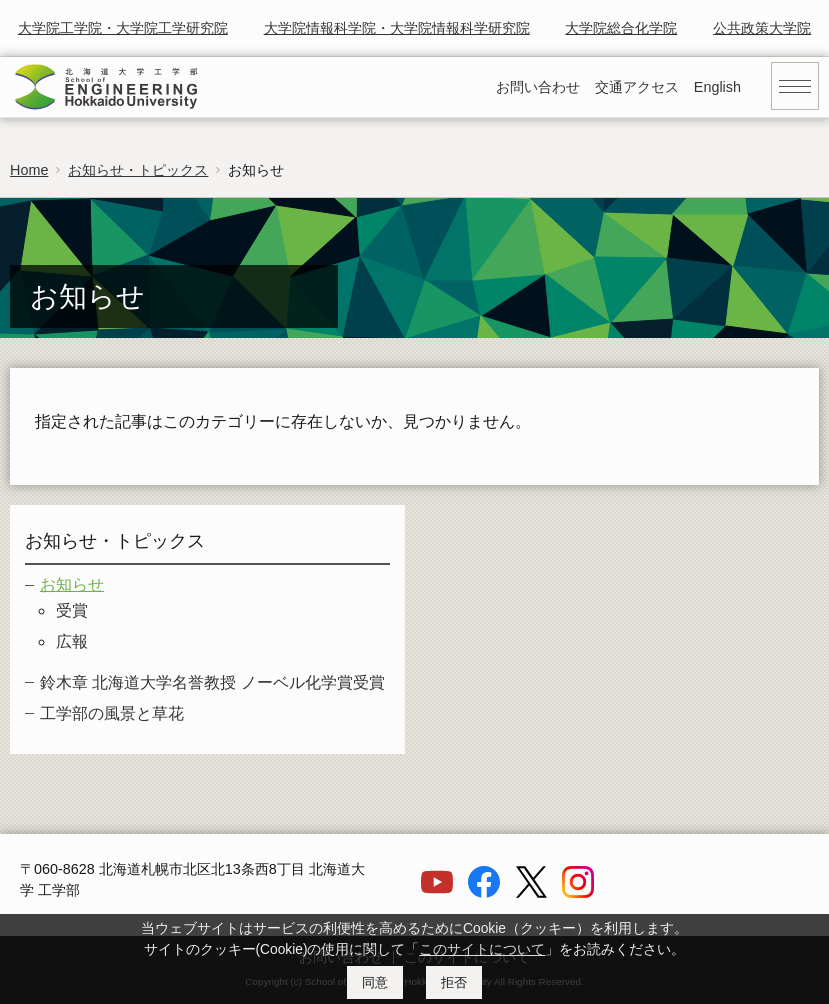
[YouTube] (437, 893)
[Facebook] (484, 893)
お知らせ (72, 584)
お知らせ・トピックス (138, 170)
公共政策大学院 (762, 28)
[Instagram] (578, 893)
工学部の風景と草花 (112, 713)
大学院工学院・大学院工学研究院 (123, 28)
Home (29, 170)
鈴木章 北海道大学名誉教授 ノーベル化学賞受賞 (212, 682)
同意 (375, 982)
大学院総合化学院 (621, 28)
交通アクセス (637, 87)
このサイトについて (482, 949)
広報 (72, 641)
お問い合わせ (538, 87)
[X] (531, 893)
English (717, 87)
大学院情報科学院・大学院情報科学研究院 (397, 28)
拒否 (454, 982)
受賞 (72, 610)
